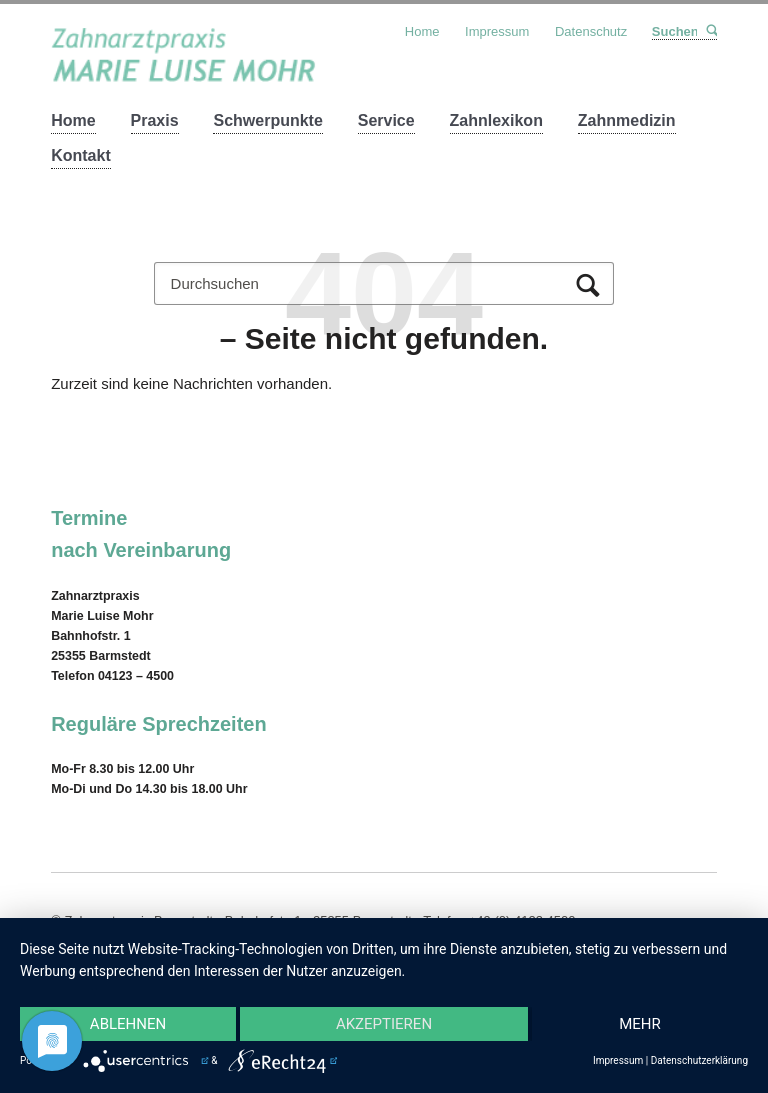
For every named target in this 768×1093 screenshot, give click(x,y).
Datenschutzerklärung (699, 1060)
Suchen (710, 31)
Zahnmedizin (627, 120)
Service (386, 120)
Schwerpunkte (267, 120)
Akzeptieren (384, 1024)
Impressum (497, 31)
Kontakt (81, 155)
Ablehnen (128, 1024)
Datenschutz (591, 31)
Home (73, 120)
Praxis (155, 120)
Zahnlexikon (496, 120)
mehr (640, 1024)
